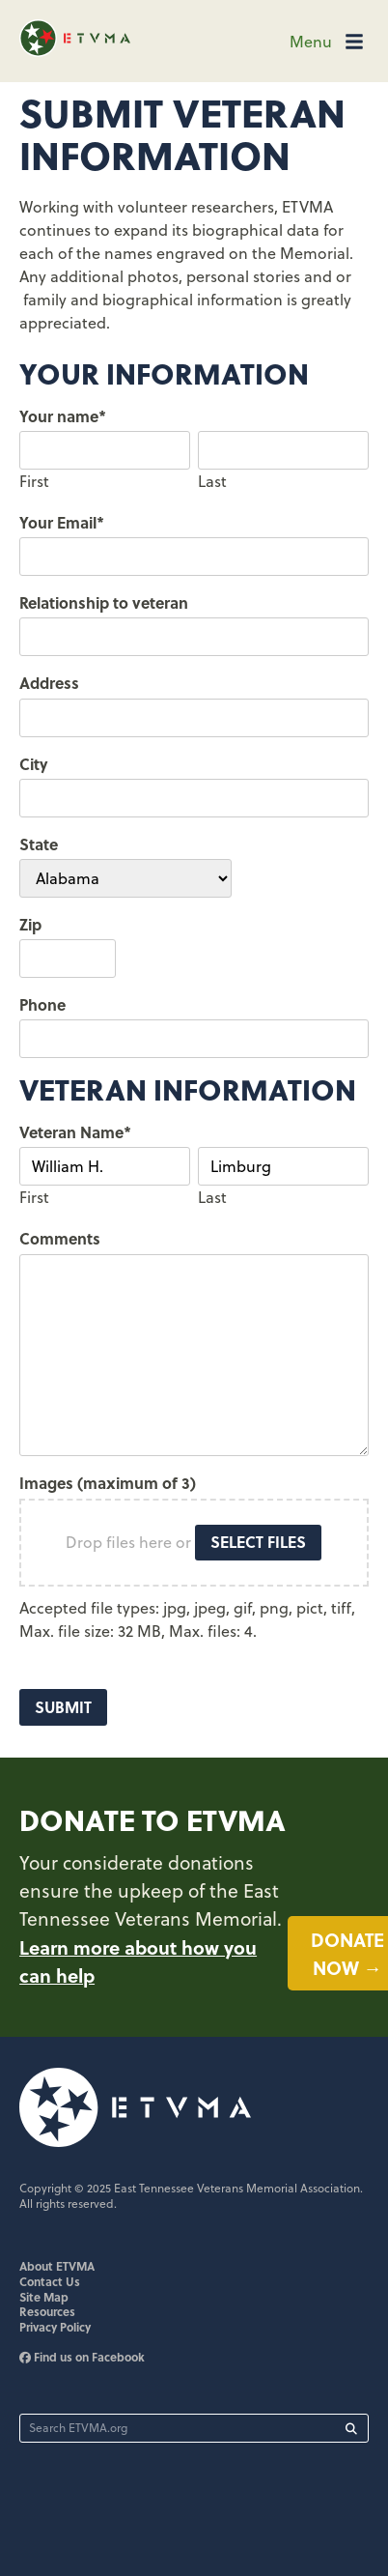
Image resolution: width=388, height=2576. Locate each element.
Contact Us (49, 2281)
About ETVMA (57, 2266)
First (34, 481)
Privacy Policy (55, 2326)
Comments (59, 1238)
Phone (42, 1004)
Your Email (61, 522)
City (33, 764)
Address (49, 683)
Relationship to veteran (103, 602)
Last (212, 481)
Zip (30, 924)
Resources (47, 2311)
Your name (62, 416)
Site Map (44, 2296)
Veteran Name (75, 1132)
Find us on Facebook (82, 2356)
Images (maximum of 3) (107, 1483)
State (38, 844)
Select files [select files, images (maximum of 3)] (258, 1542)
